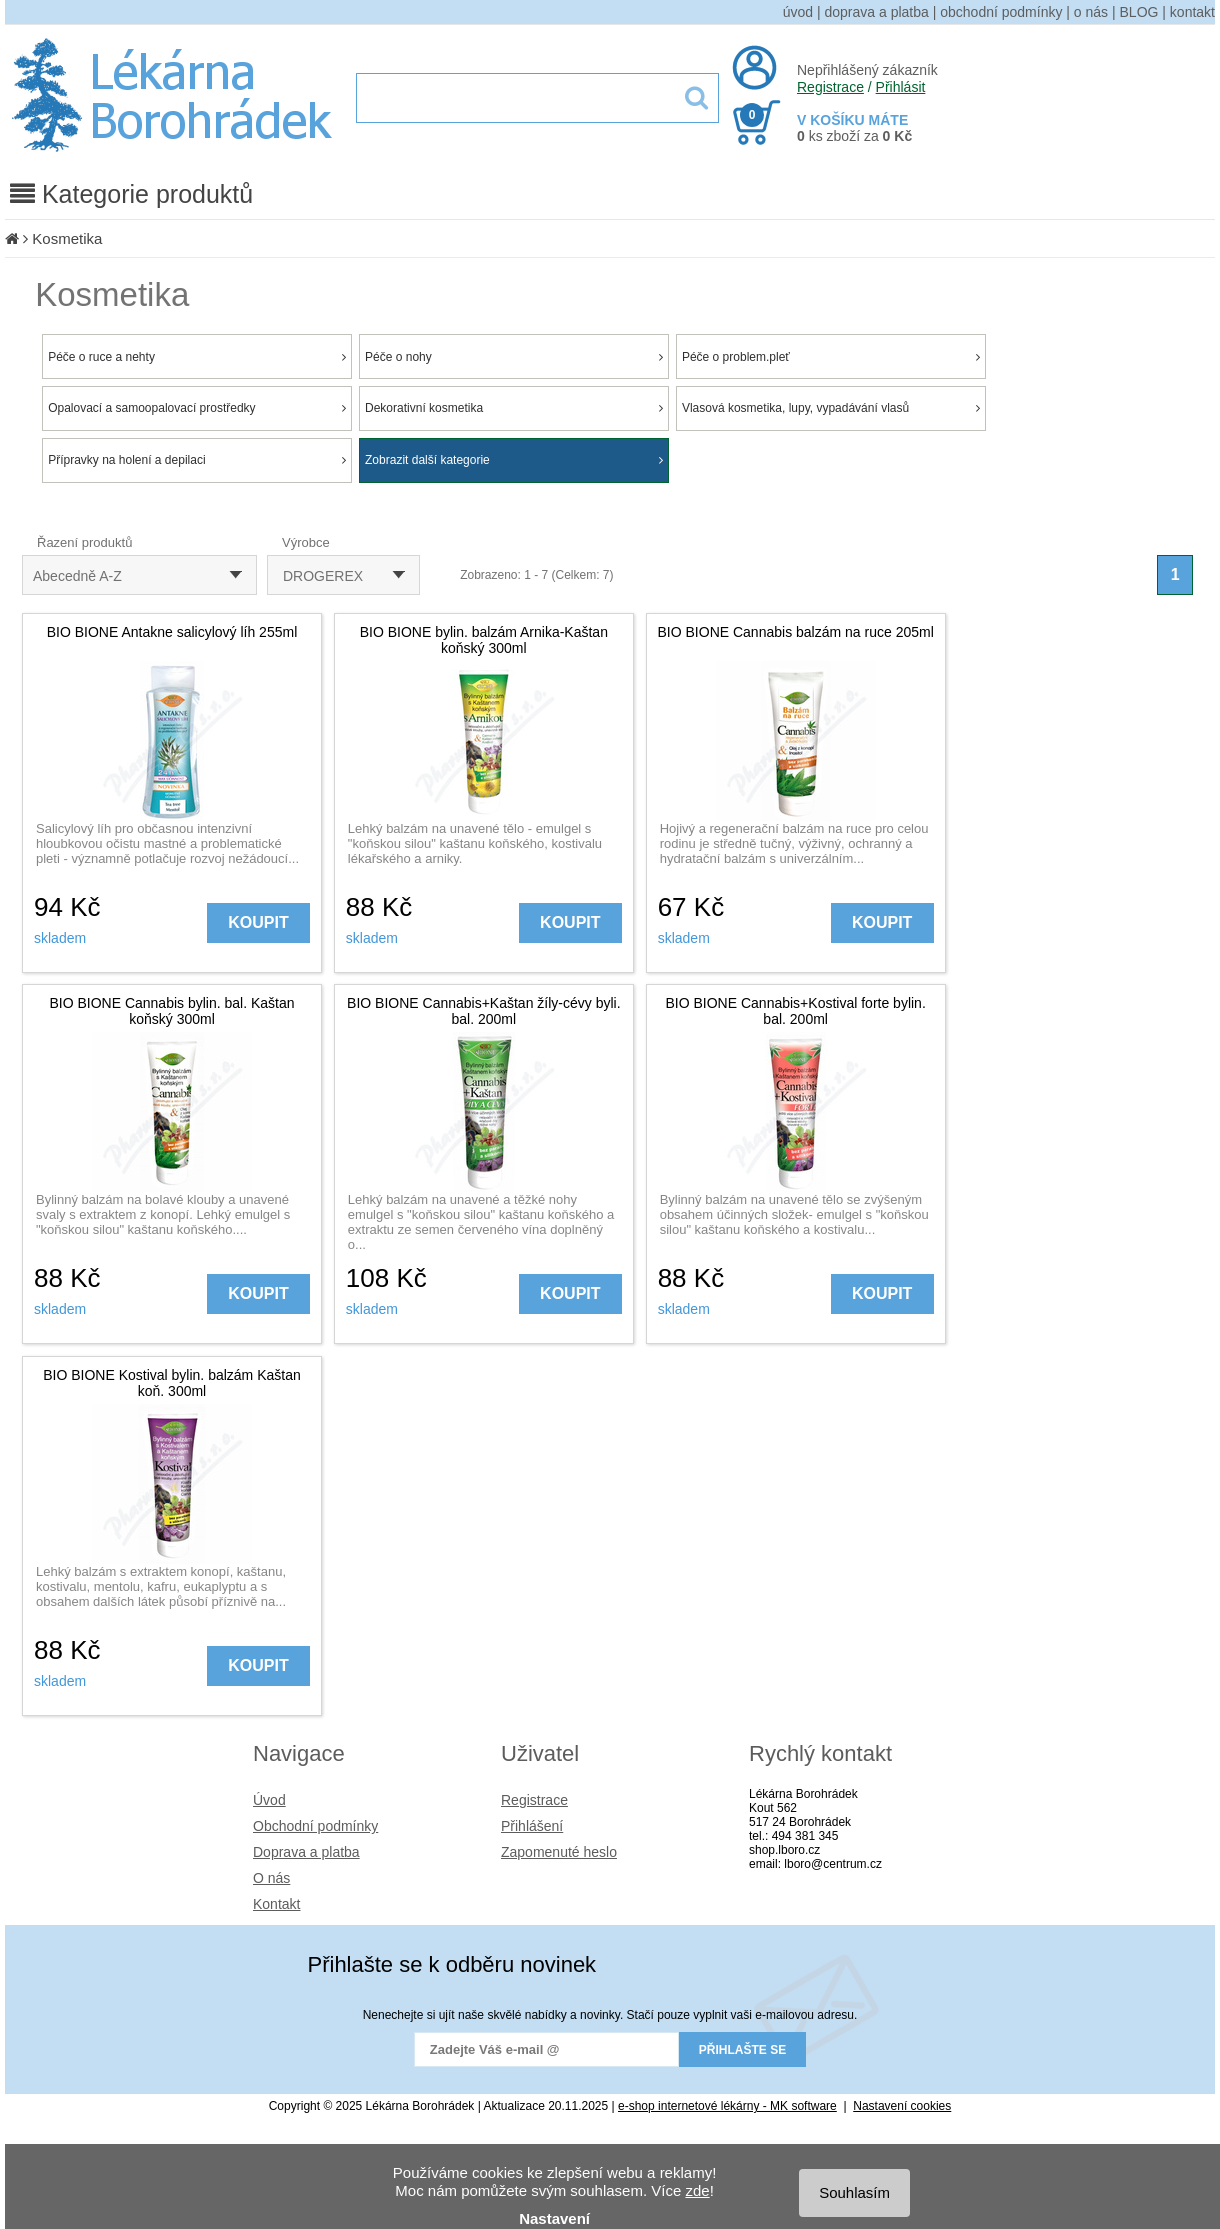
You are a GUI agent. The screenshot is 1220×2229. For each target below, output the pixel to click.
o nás (1091, 12)
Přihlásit (901, 87)
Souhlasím (854, 2192)
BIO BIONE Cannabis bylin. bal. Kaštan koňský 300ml (171, 1011)
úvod (798, 12)
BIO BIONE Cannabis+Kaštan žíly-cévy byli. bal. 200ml (484, 1011)
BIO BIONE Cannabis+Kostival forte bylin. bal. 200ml (796, 1011)
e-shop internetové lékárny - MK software (727, 2106)
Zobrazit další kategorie (514, 460)
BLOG (1139, 12)
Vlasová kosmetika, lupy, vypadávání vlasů (831, 408)
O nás (271, 1878)
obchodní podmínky (1001, 12)
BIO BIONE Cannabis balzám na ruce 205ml (796, 632)
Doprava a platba (306, 1852)
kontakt (1192, 12)
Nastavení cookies (902, 2106)
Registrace (830, 87)
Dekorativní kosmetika (514, 408)
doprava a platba (877, 12)
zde (697, 2190)
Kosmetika (67, 238)
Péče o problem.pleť (831, 357)
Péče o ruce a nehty (197, 357)
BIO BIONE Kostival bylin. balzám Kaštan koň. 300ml (172, 1383)
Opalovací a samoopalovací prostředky (197, 408)
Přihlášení (532, 1826)
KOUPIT (258, 922)
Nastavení (554, 2218)
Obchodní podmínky (315, 1826)
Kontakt (276, 1904)
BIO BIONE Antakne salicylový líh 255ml (172, 632)
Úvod (269, 1800)
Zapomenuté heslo (559, 1852)
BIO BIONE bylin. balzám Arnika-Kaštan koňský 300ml (484, 640)
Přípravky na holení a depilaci (197, 460)
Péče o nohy (514, 357)
